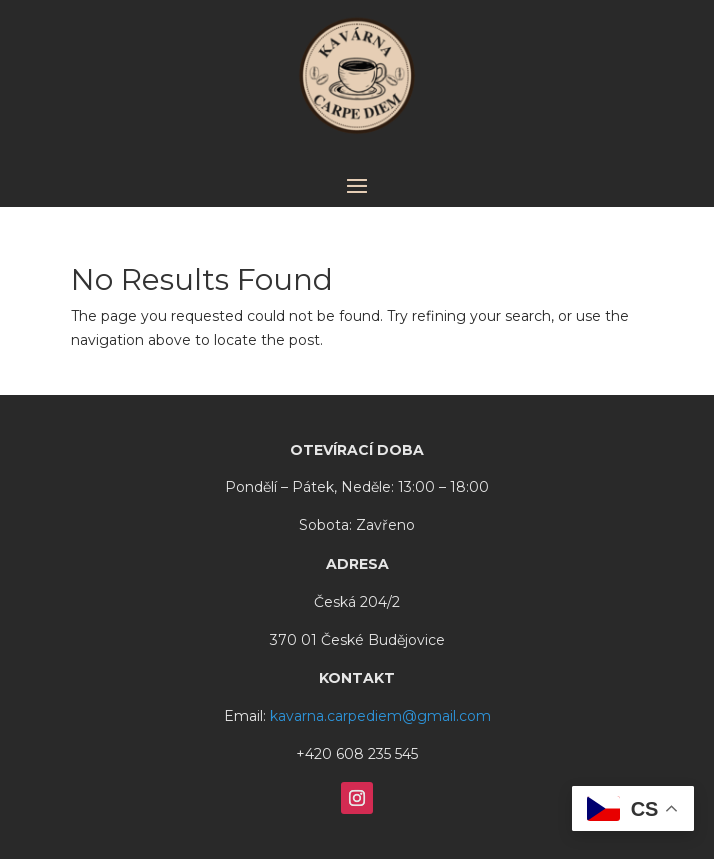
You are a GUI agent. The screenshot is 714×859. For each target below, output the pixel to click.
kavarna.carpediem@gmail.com (380, 716)
